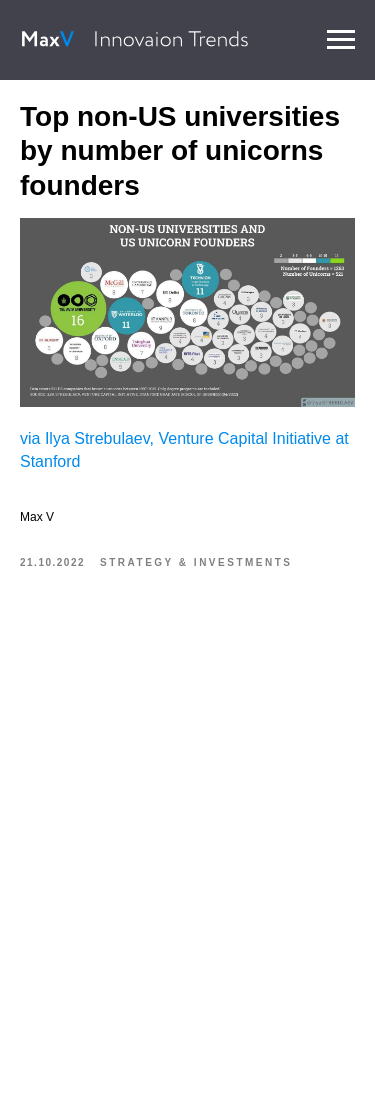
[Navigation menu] (341, 40)
